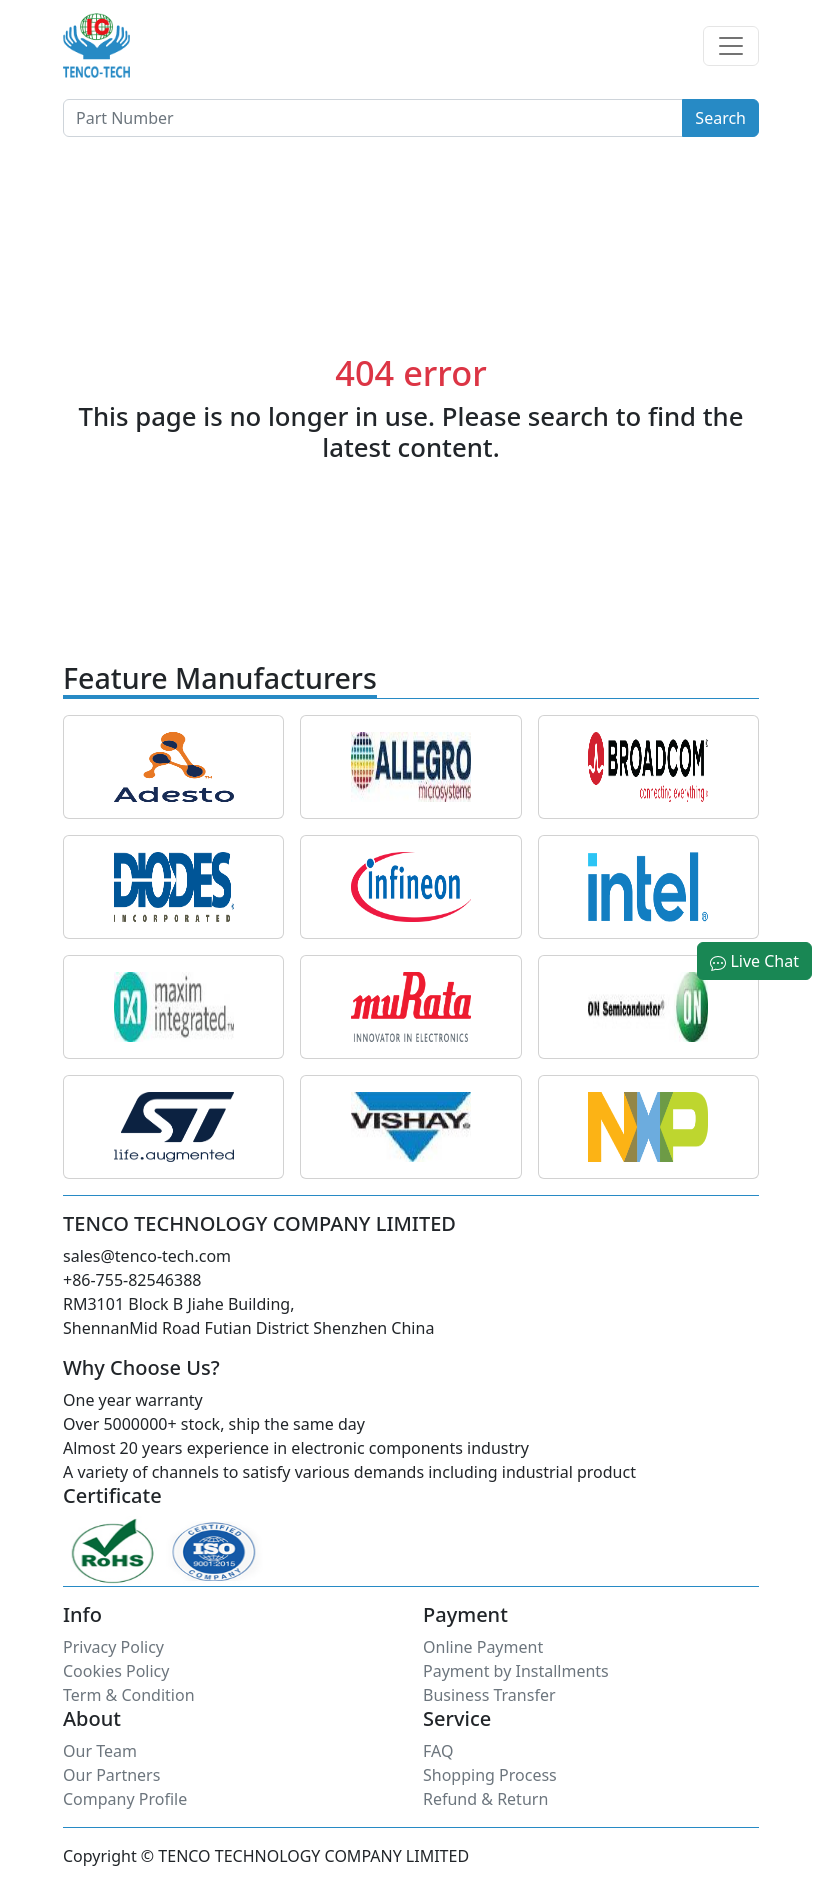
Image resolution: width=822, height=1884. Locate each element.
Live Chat (754, 961)
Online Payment (483, 1647)
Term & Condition (129, 1695)
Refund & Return (485, 1799)
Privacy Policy (113, 1647)
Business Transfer (489, 1695)
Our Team (100, 1751)
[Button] (373, 118)
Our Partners (111, 1775)
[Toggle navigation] (731, 46)
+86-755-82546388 (132, 1280)
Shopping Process (490, 1775)
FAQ (438, 1751)
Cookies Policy (116, 1671)
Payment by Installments (516, 1671)
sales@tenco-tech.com (147, 1256)
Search (720, 118)
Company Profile (125, 1799)
